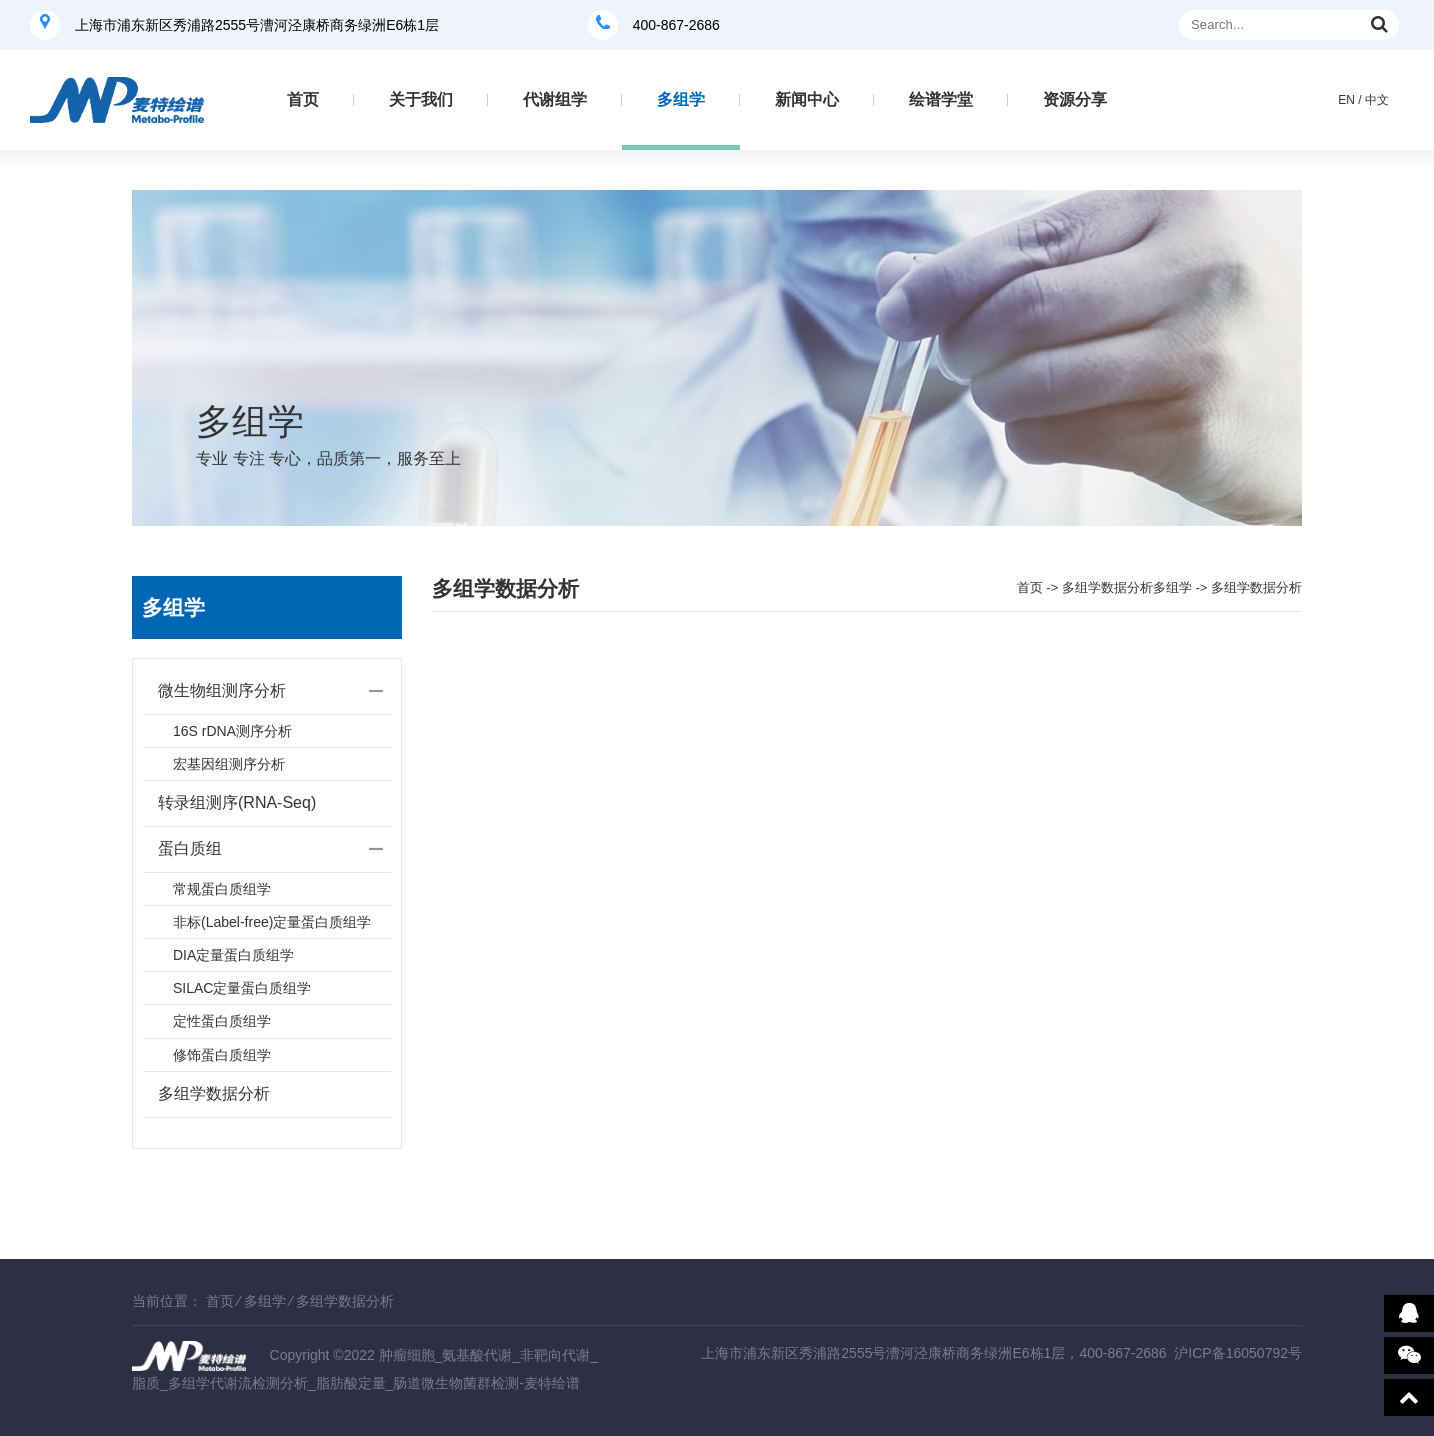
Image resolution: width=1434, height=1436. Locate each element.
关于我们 (421, 99)
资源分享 (1075, 99)
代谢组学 (555, 99)
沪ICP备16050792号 (1238, 1353)
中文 (1377, 100)
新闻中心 (807, 99)
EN (1346, 100)
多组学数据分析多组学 (1127, 587)
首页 (303, 99)
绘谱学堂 (941, 99)
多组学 (681, 99)
